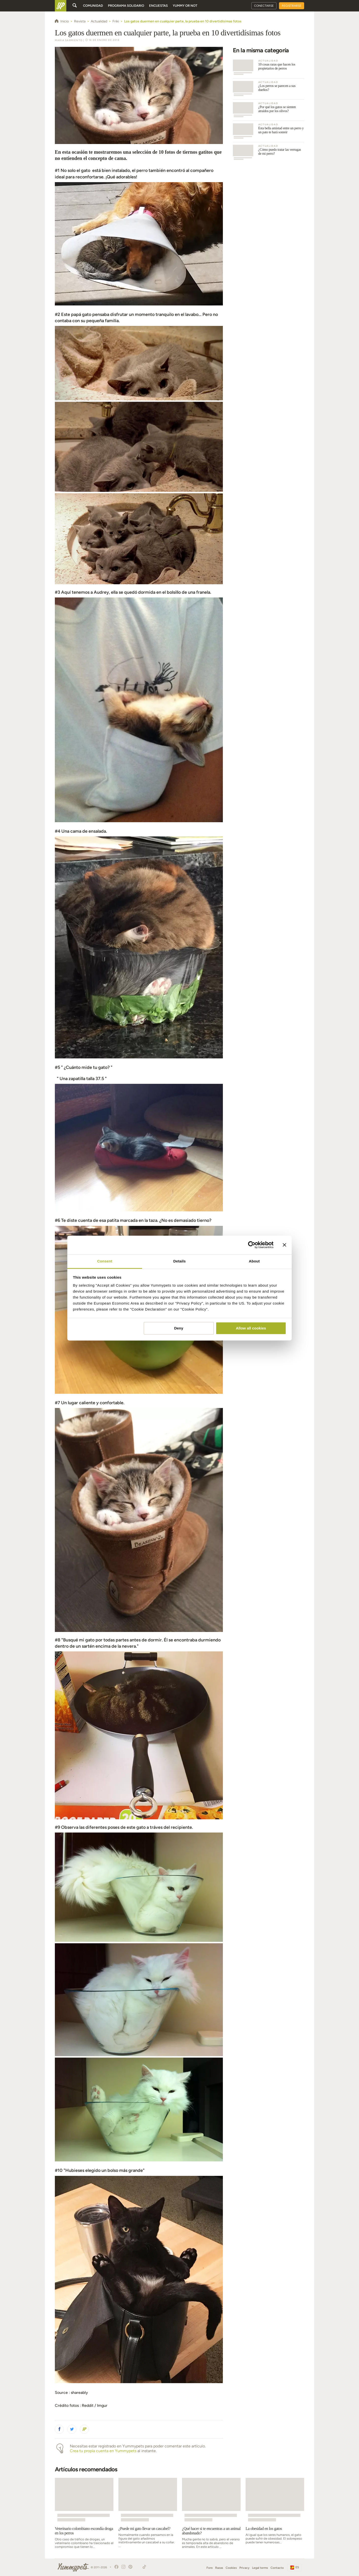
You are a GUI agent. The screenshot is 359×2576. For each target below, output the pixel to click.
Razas (219, 2568)
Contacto (277, 2568)
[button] (59, 2429)
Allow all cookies (251, 1328)
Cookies (231, 2568)
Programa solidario (126, 5)
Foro (209, 2568)
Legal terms (260, 2568)
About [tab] (254, 1261)
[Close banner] (284, 1245)
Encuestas (158, 5)
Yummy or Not (185, 5)
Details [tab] (179, 1261)
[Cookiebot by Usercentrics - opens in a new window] (251, 1245)
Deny (178, 1328)
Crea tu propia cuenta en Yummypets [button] (103, 2450)
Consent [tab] (104, 1261)
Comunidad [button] (93, 5)
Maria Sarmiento (69, 40)
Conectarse (264, 5)
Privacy (244, 2568)
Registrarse (291, 5)
